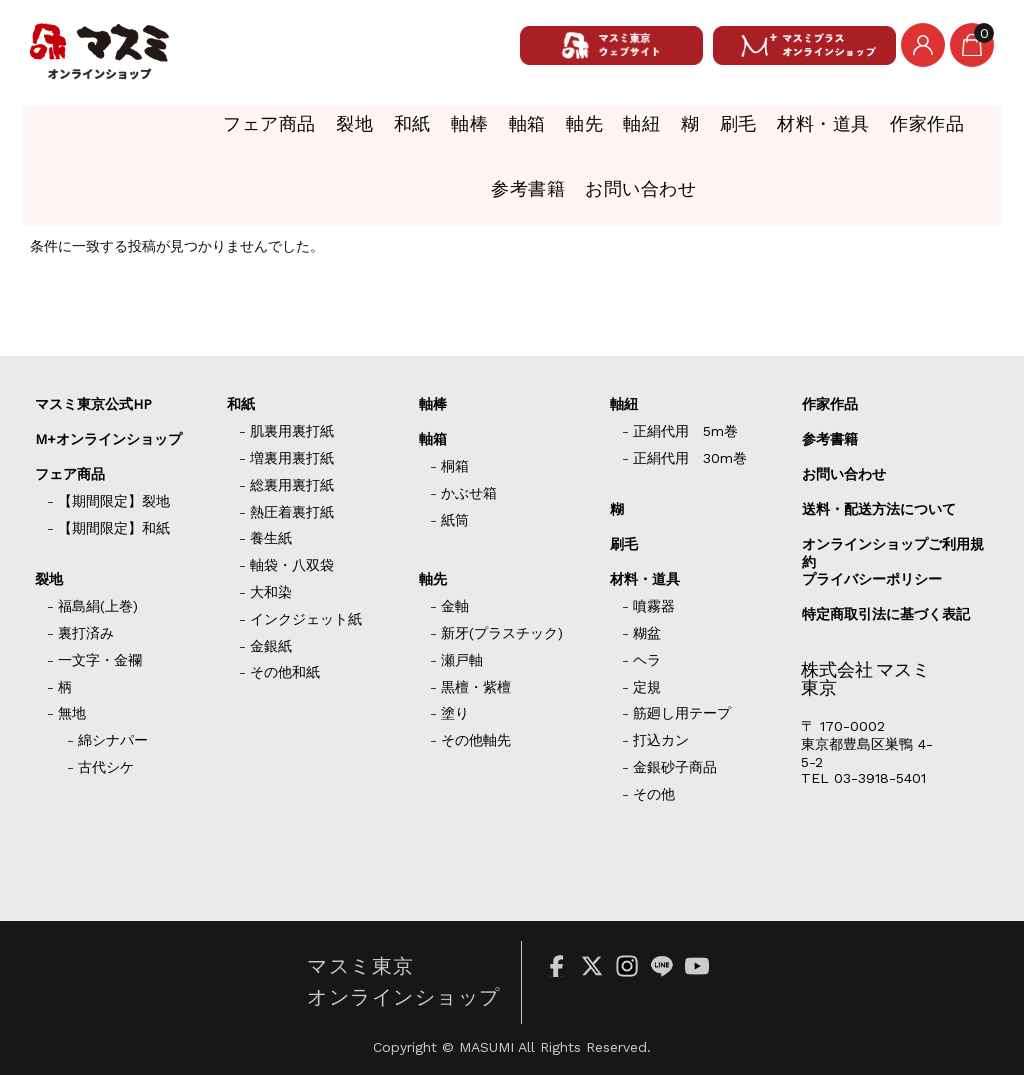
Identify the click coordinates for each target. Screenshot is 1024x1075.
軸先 (451, 132)
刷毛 (638, 132)
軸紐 (519, 132)
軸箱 (383, 132)
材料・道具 (733, 132)
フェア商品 (86, 132)
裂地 (179, 132)
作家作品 (844, 132)
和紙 (247, 132)
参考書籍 (947, 132)
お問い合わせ (512, 185)
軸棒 (315, 132)
